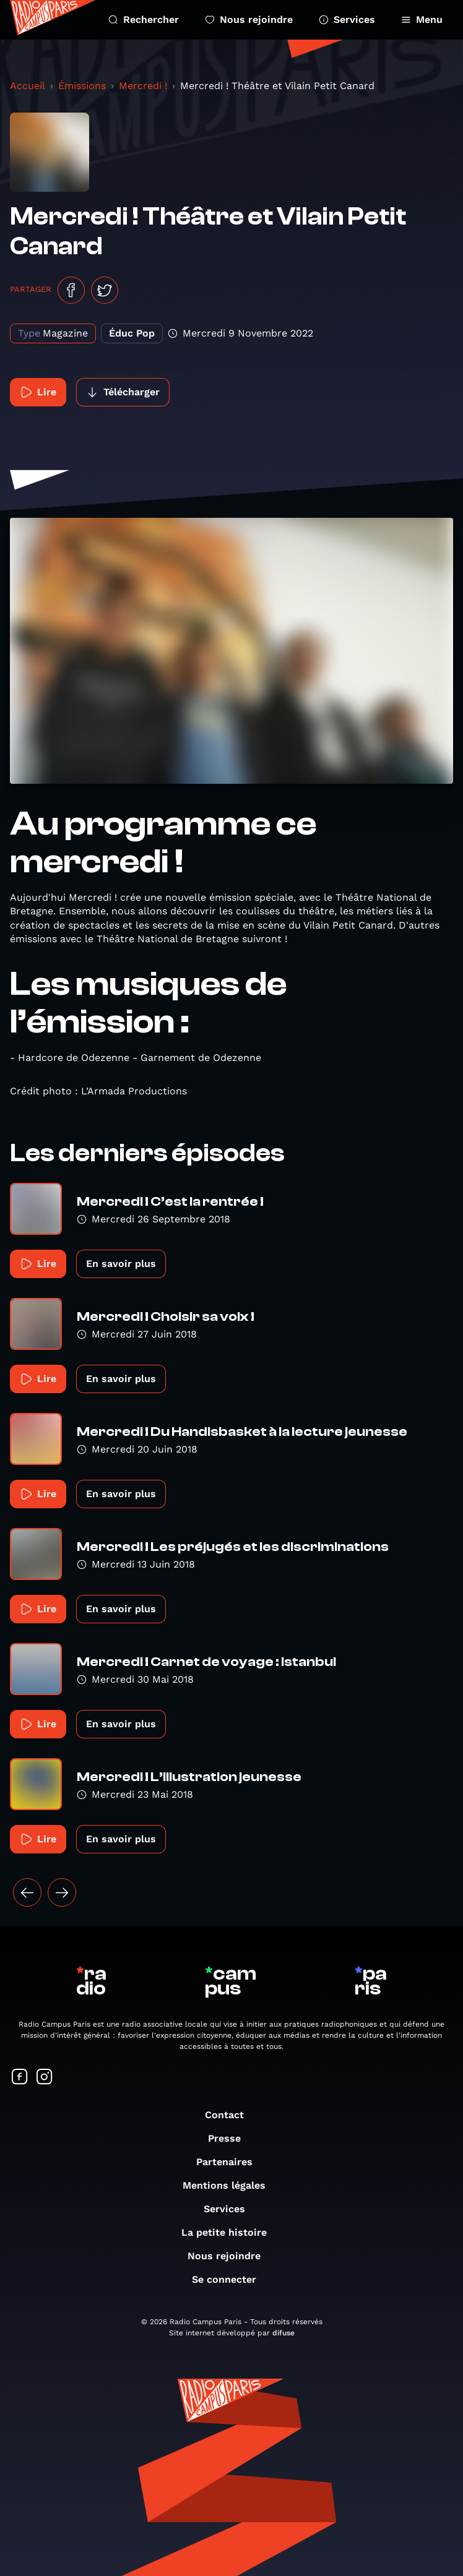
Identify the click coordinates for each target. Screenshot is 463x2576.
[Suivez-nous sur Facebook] (20, 2078)
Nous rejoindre (249, 19)
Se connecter (230, 2279)
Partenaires (230, 2162)
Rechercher (143, 19)
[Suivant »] (62, 1892)
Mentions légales (230, 2185)
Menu (422, 19)
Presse (230, 2138)
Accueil (27, 86)
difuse (283, 2333)
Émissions (82, 86)
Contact (230, 2115)
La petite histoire (230, 2232)
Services (347, 19)
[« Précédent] (27, 1892)
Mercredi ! (143, 86)
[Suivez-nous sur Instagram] (44, 2078)
